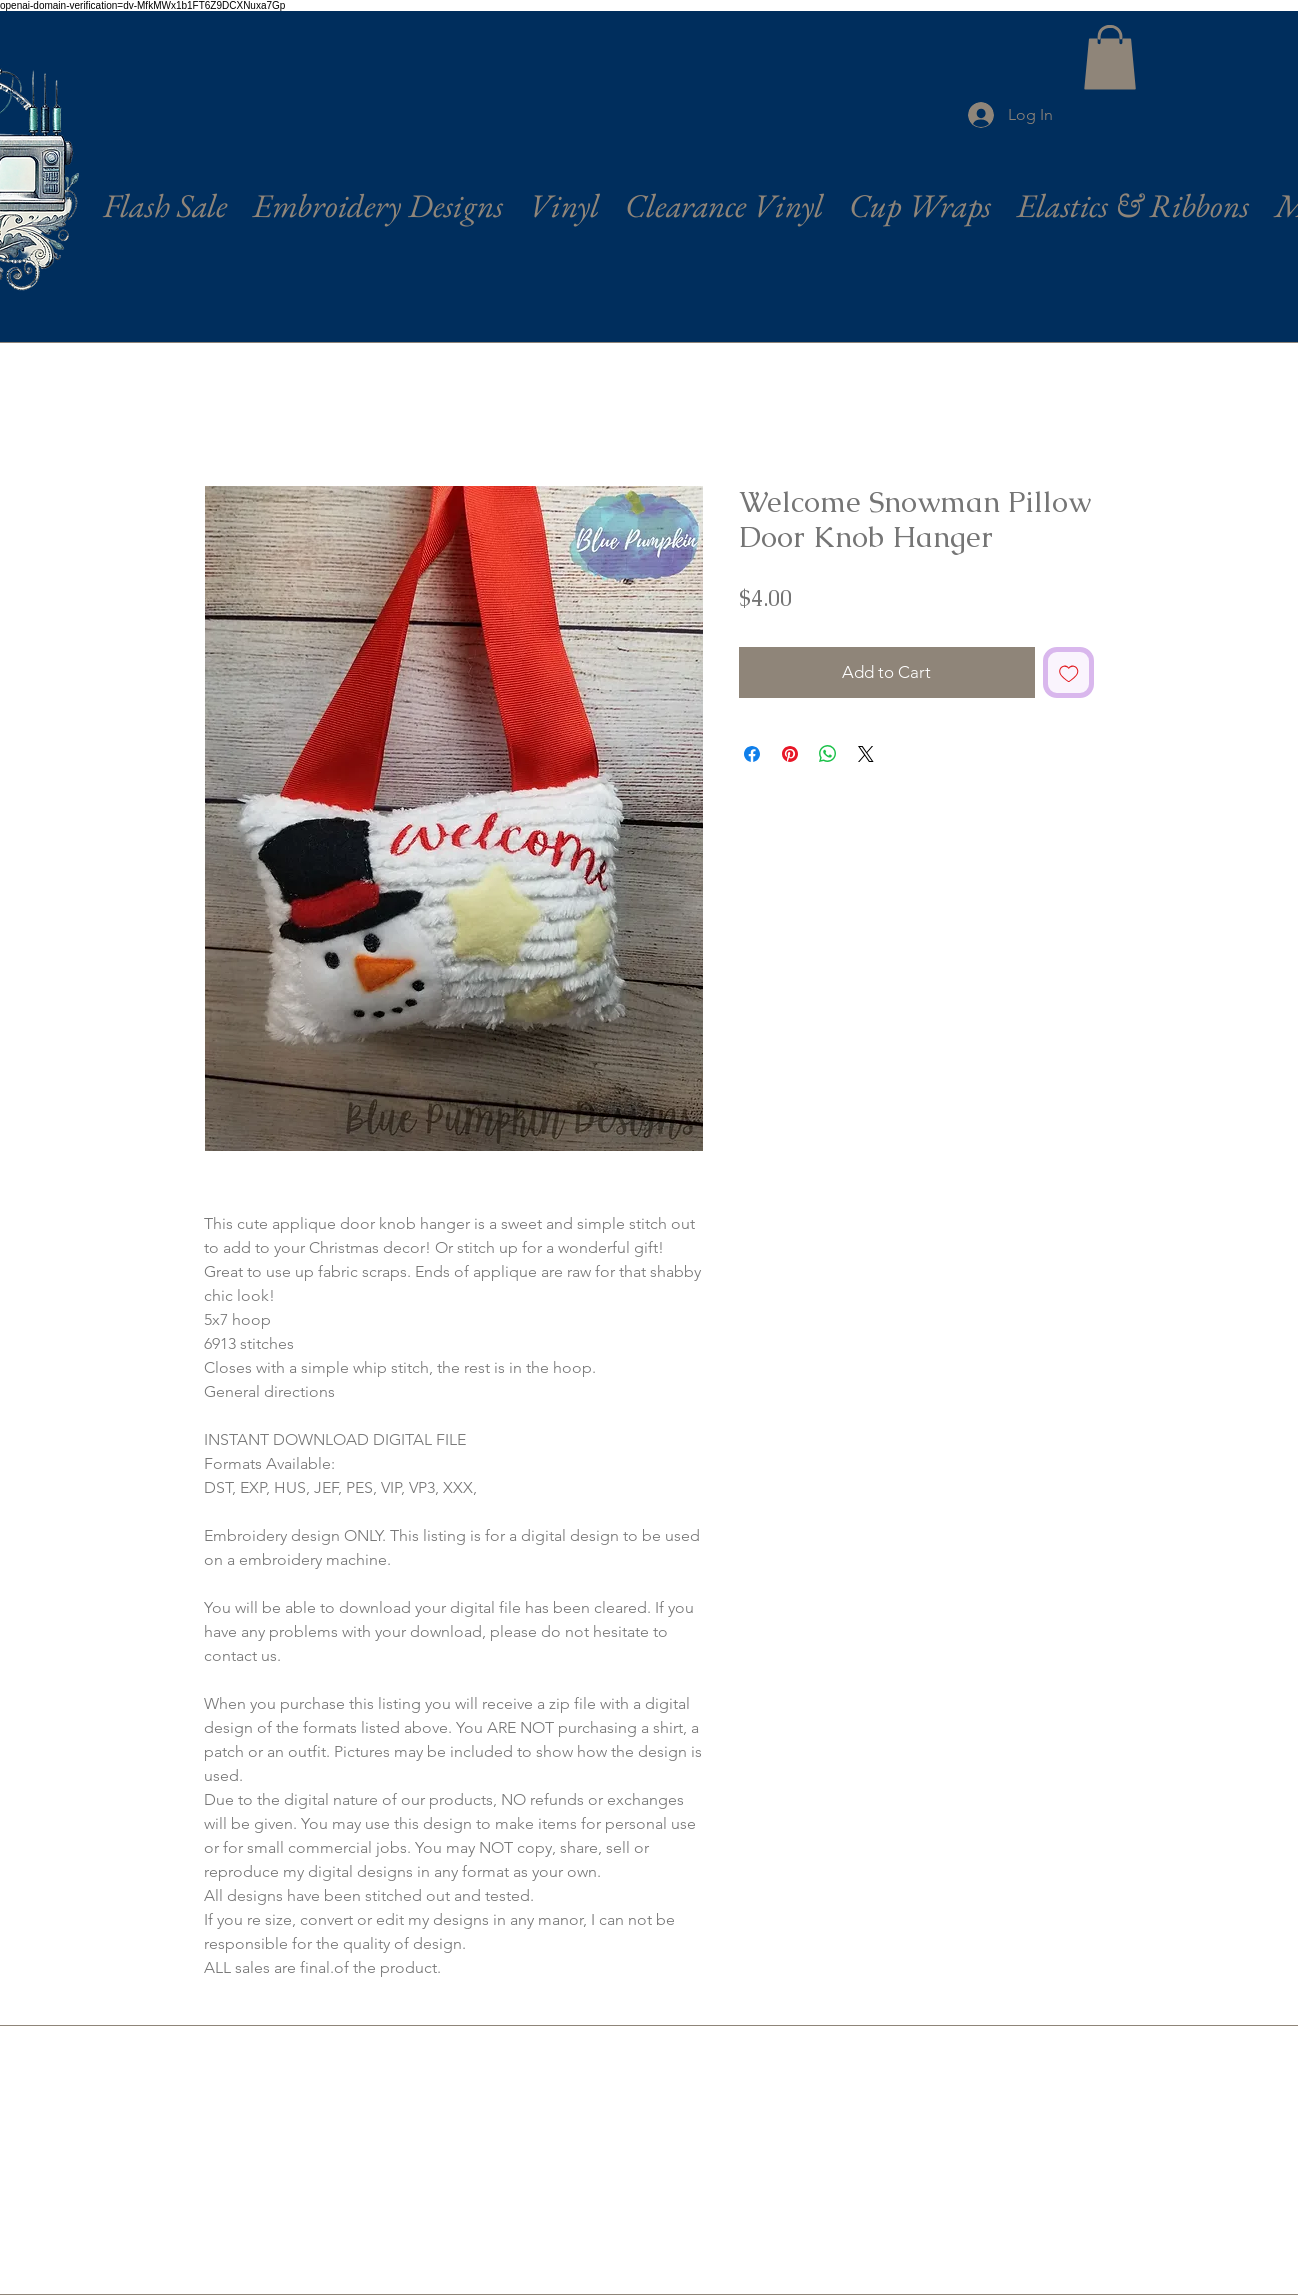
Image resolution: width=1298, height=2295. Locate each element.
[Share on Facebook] (752, 754)
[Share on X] (866, 754)
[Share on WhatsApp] (828, 754)
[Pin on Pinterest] (790, 754)
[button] (1110, 57)
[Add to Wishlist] (1069, 673)
